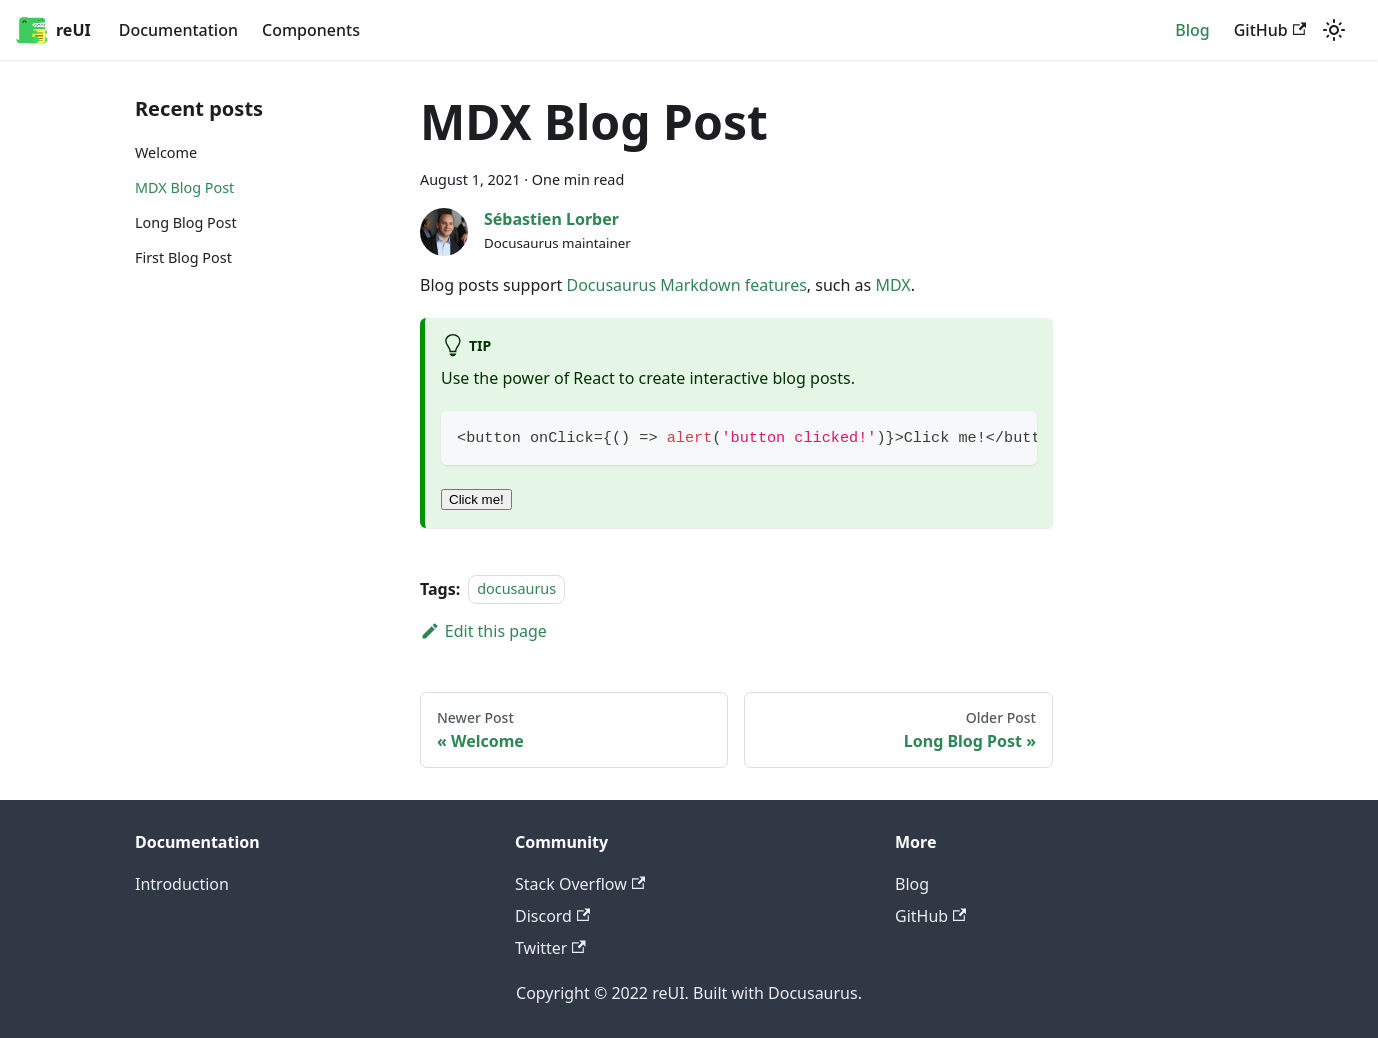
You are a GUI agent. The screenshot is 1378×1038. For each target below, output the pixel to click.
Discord (552, 916)
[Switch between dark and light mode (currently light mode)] (1334, 30)
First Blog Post (183, 257)
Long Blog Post (186, 222)
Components (311, 30)
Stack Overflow (580, 884)
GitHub (1270, 30)
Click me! (476, 499)
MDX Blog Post (184, 187)
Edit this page (483, 631)
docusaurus (516, 589)
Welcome (166, 152)
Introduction (182, 884)
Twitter (550, 948)
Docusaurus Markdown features (686, 285)
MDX (892, 285)
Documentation (178, 30)
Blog (1192, 30)
